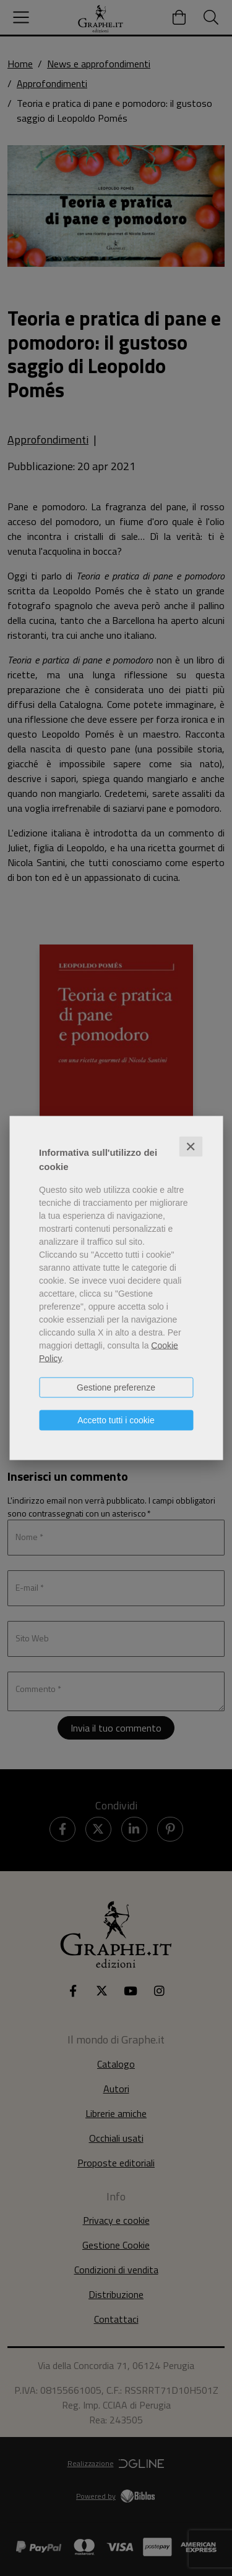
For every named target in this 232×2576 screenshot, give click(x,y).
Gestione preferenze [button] (116, 1387)
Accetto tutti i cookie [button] (116, 1420)
